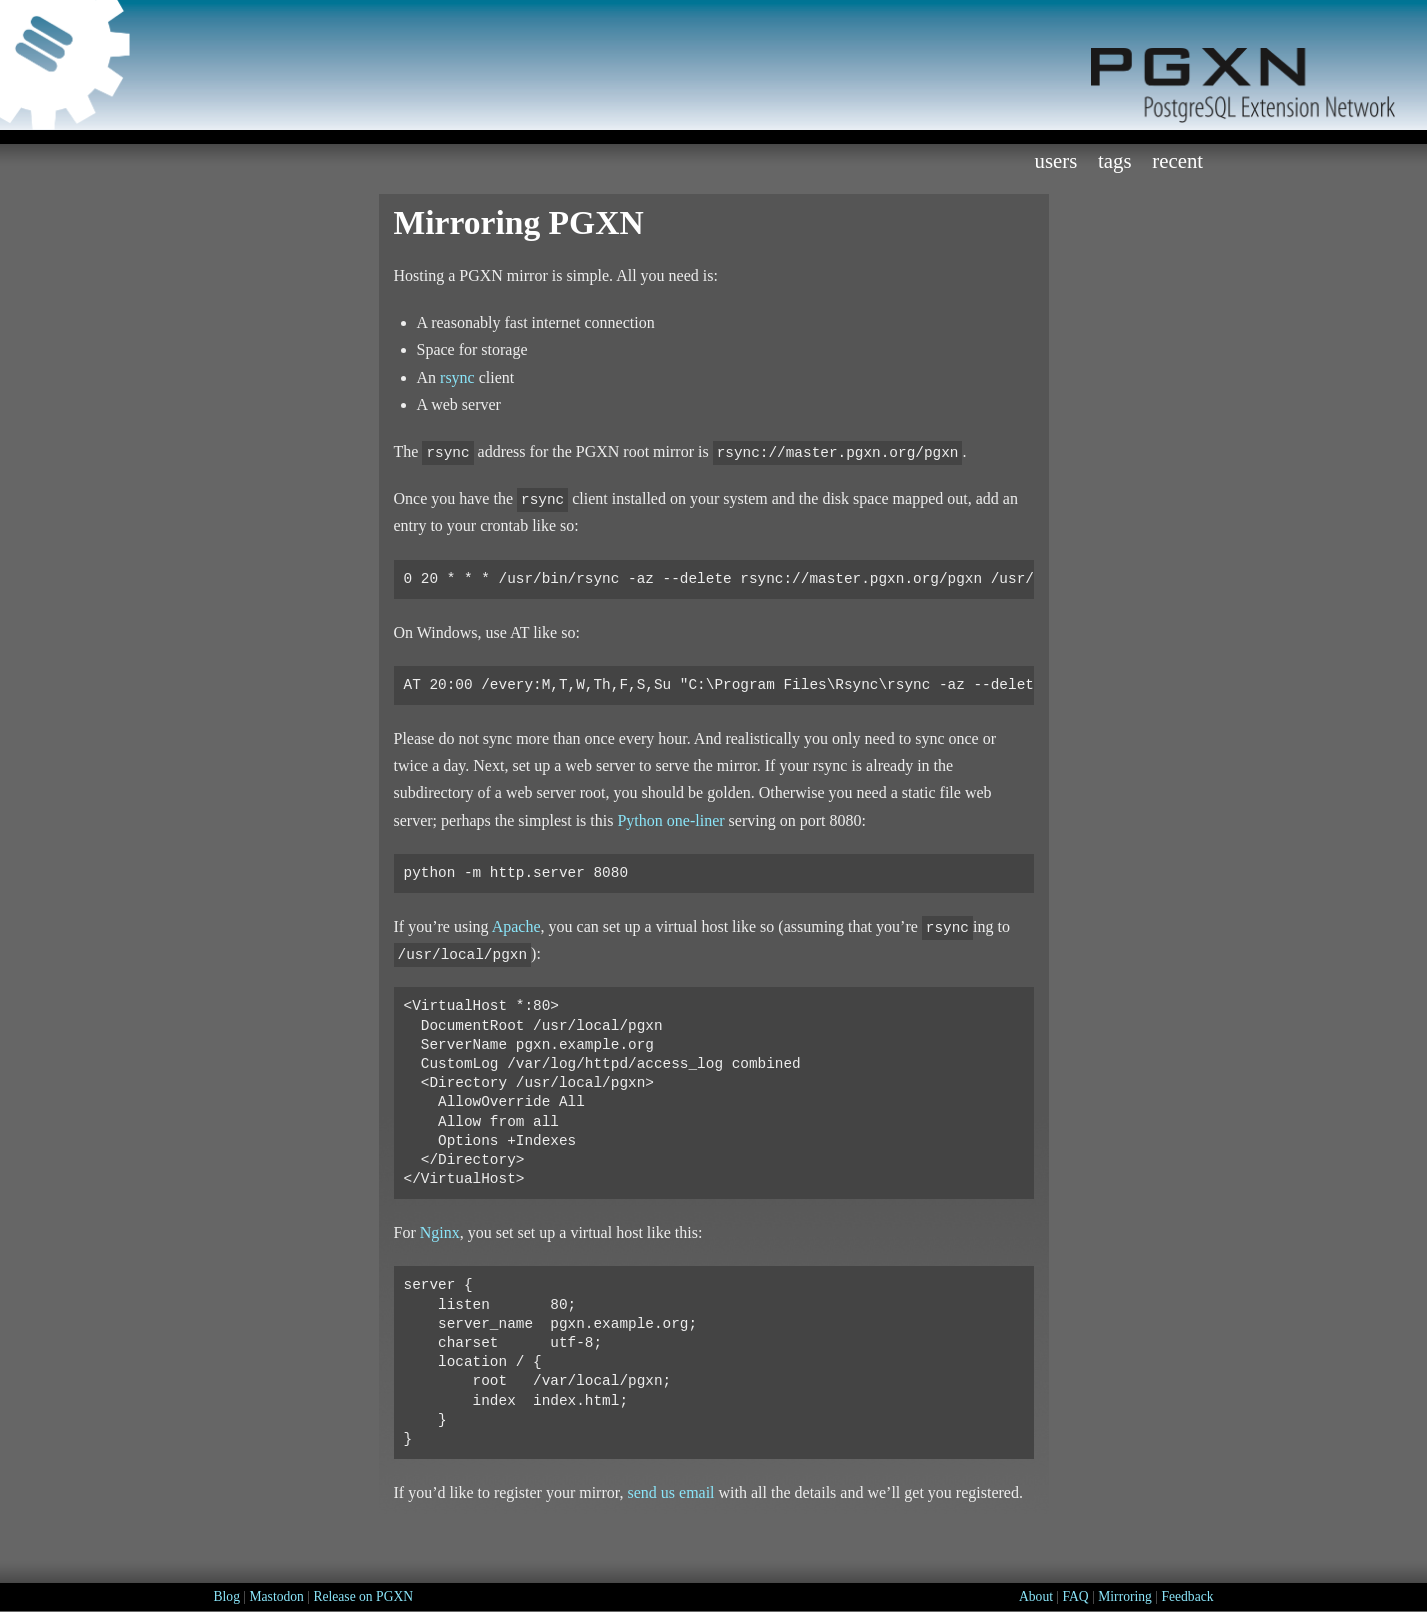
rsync (457, 377)
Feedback (1187, 1596)
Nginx (440, 1232)
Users (1055, 160)
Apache (516, 926)
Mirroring (1125, 1596)
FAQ (1076, 1596)
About (1036, 1596)
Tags (1115, 160)
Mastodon (276, 1596)
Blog (227, 1596)
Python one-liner (670, 820)
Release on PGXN (363, 1596)
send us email (670, 1492)
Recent (1177, 160)
